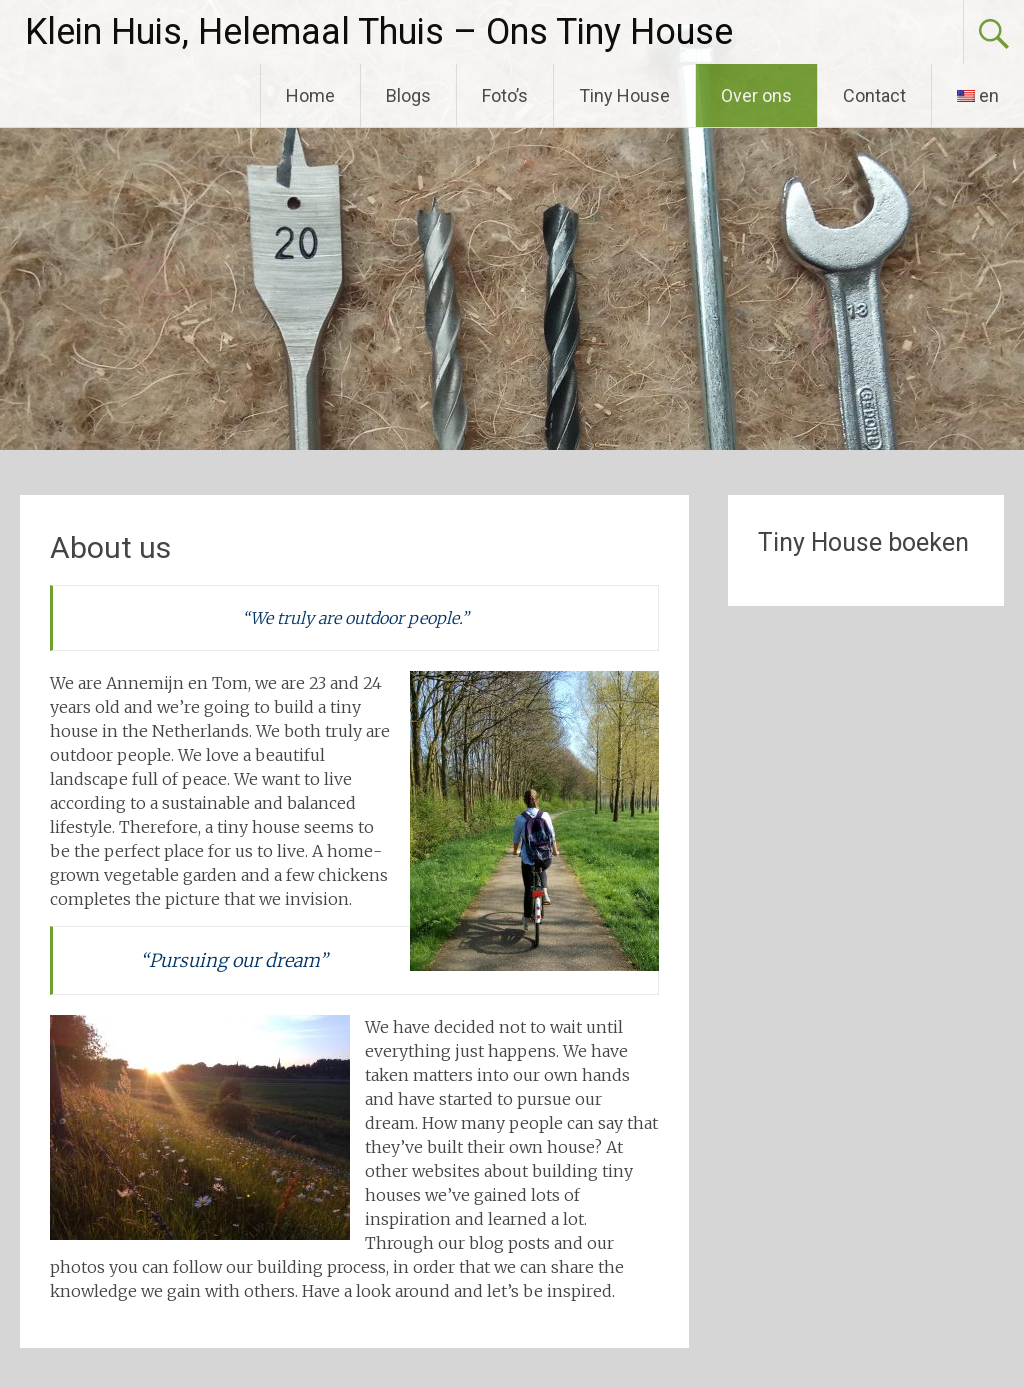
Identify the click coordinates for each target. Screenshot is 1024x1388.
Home (310, 95)
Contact (874, 95)
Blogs (408, 95)
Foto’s (505, 95)
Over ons (756, 95)
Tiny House (624, 95)
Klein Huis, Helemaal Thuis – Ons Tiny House (379, 32)
